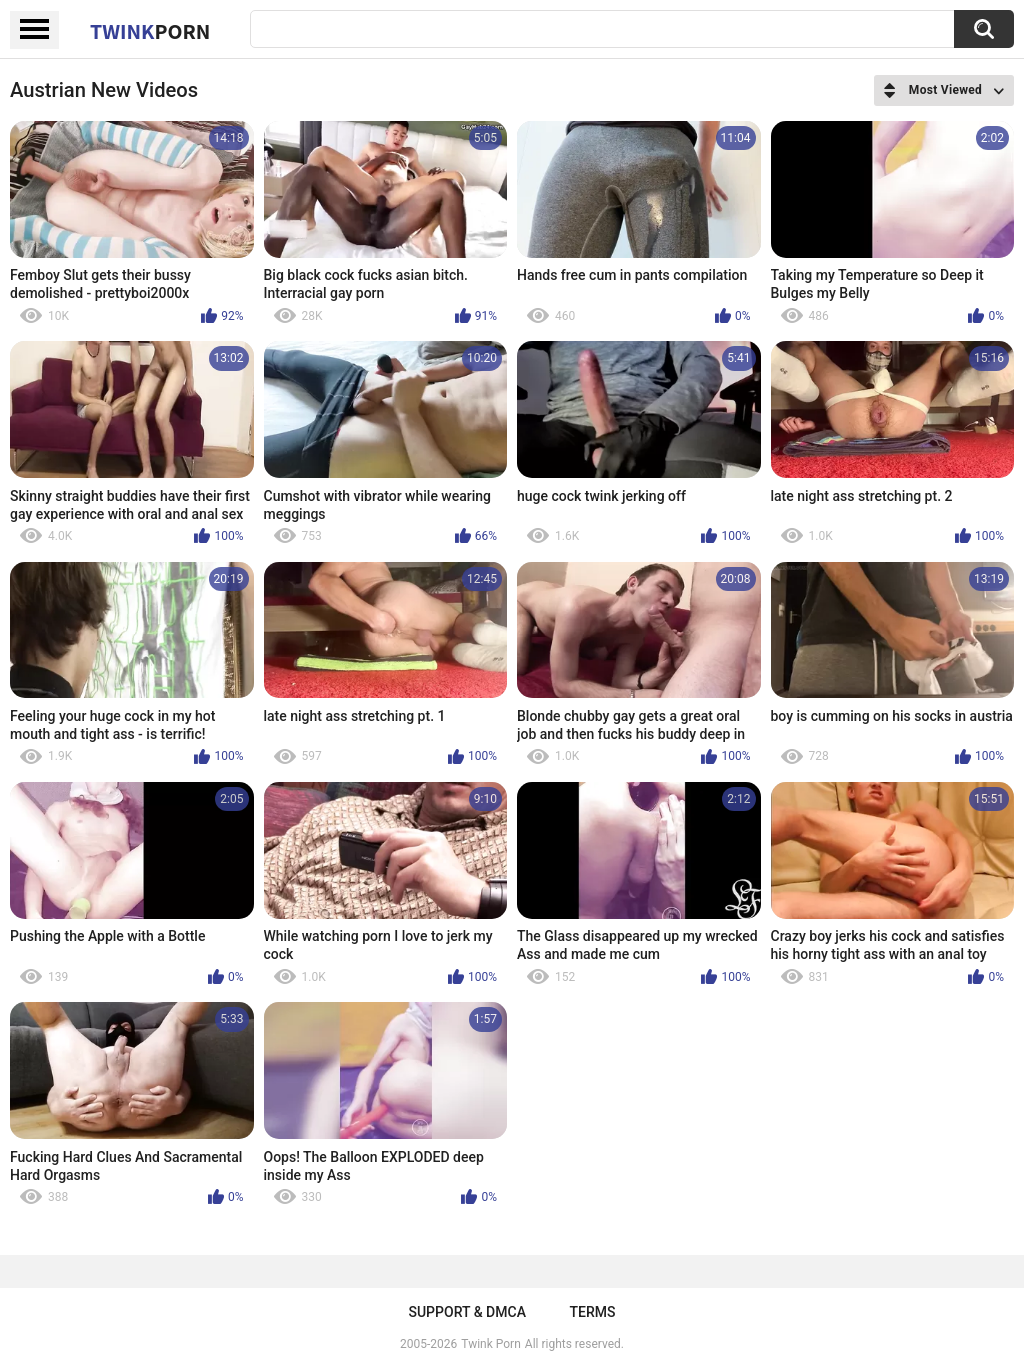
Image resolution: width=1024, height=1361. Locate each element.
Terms (593, 1312)
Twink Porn (490, 1344)
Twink (150, 31)
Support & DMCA (466, 1312)
